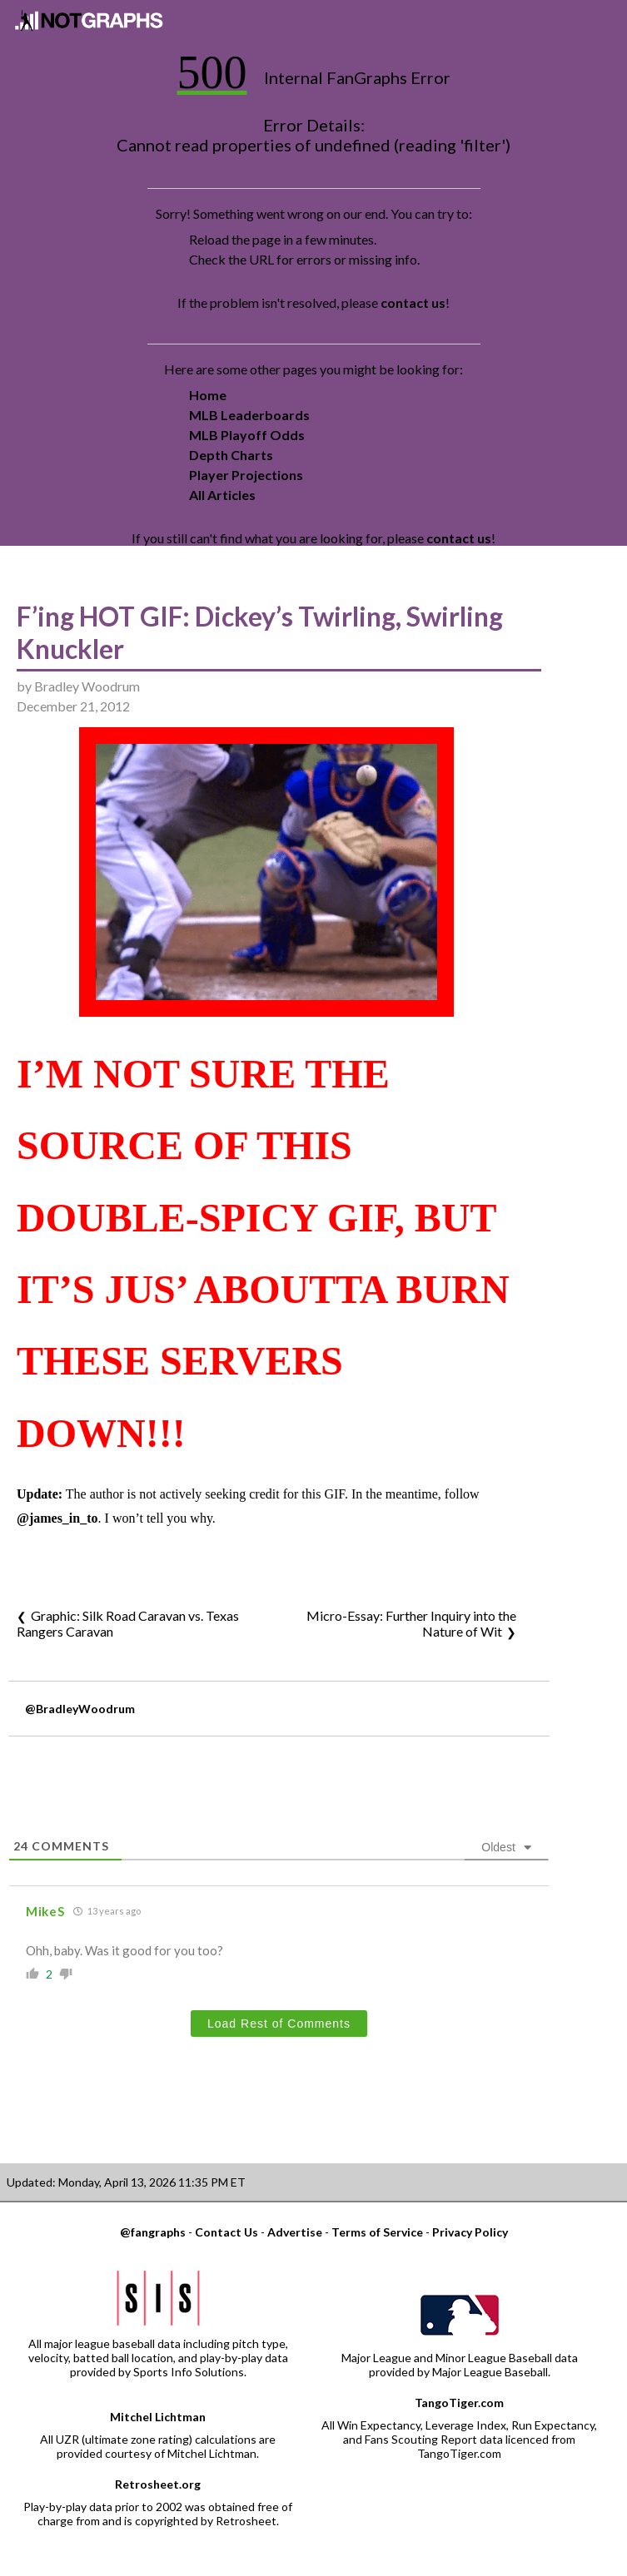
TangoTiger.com (459, 2402)
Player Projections (246, 475)
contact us (413, 302)
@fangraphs (153, 2232)
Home (207, 395)
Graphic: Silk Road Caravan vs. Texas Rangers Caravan (128, 1623)
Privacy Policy (470, 2232)
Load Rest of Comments (279, 2023)
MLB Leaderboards (249, 415)
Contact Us (226, 2232)
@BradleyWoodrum (80, 1709)
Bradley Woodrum (87, 686)
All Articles (222, 495)
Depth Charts (231, 455)
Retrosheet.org (158, 2484)
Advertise (294, 2232)
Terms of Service (377, 2232)
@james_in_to (57, 1518)
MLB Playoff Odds (247, 435)
